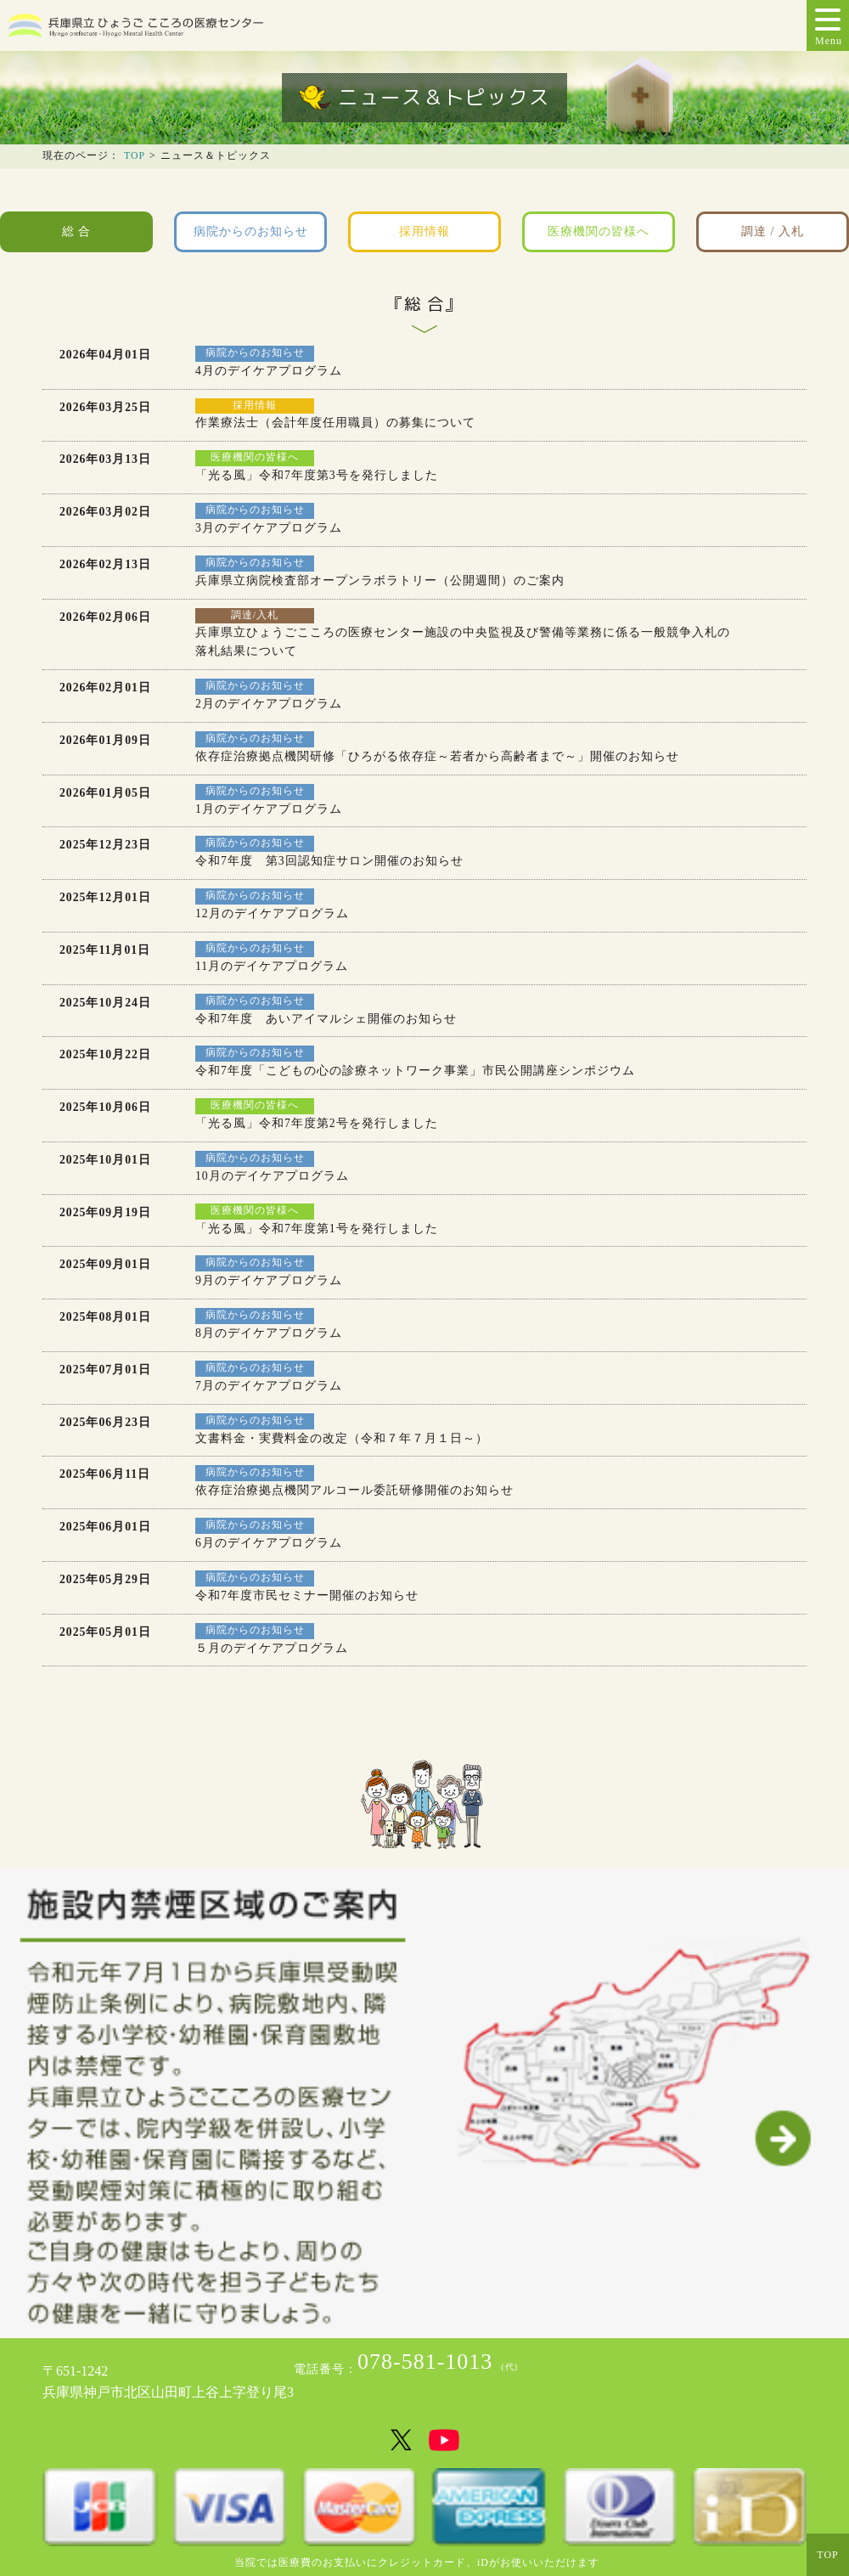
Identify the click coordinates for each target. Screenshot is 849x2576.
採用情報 (424, 231)
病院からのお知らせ (251, 231)
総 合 (76, 231)
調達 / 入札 (772, 231)
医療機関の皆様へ (598, 231)
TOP (134, 155)
